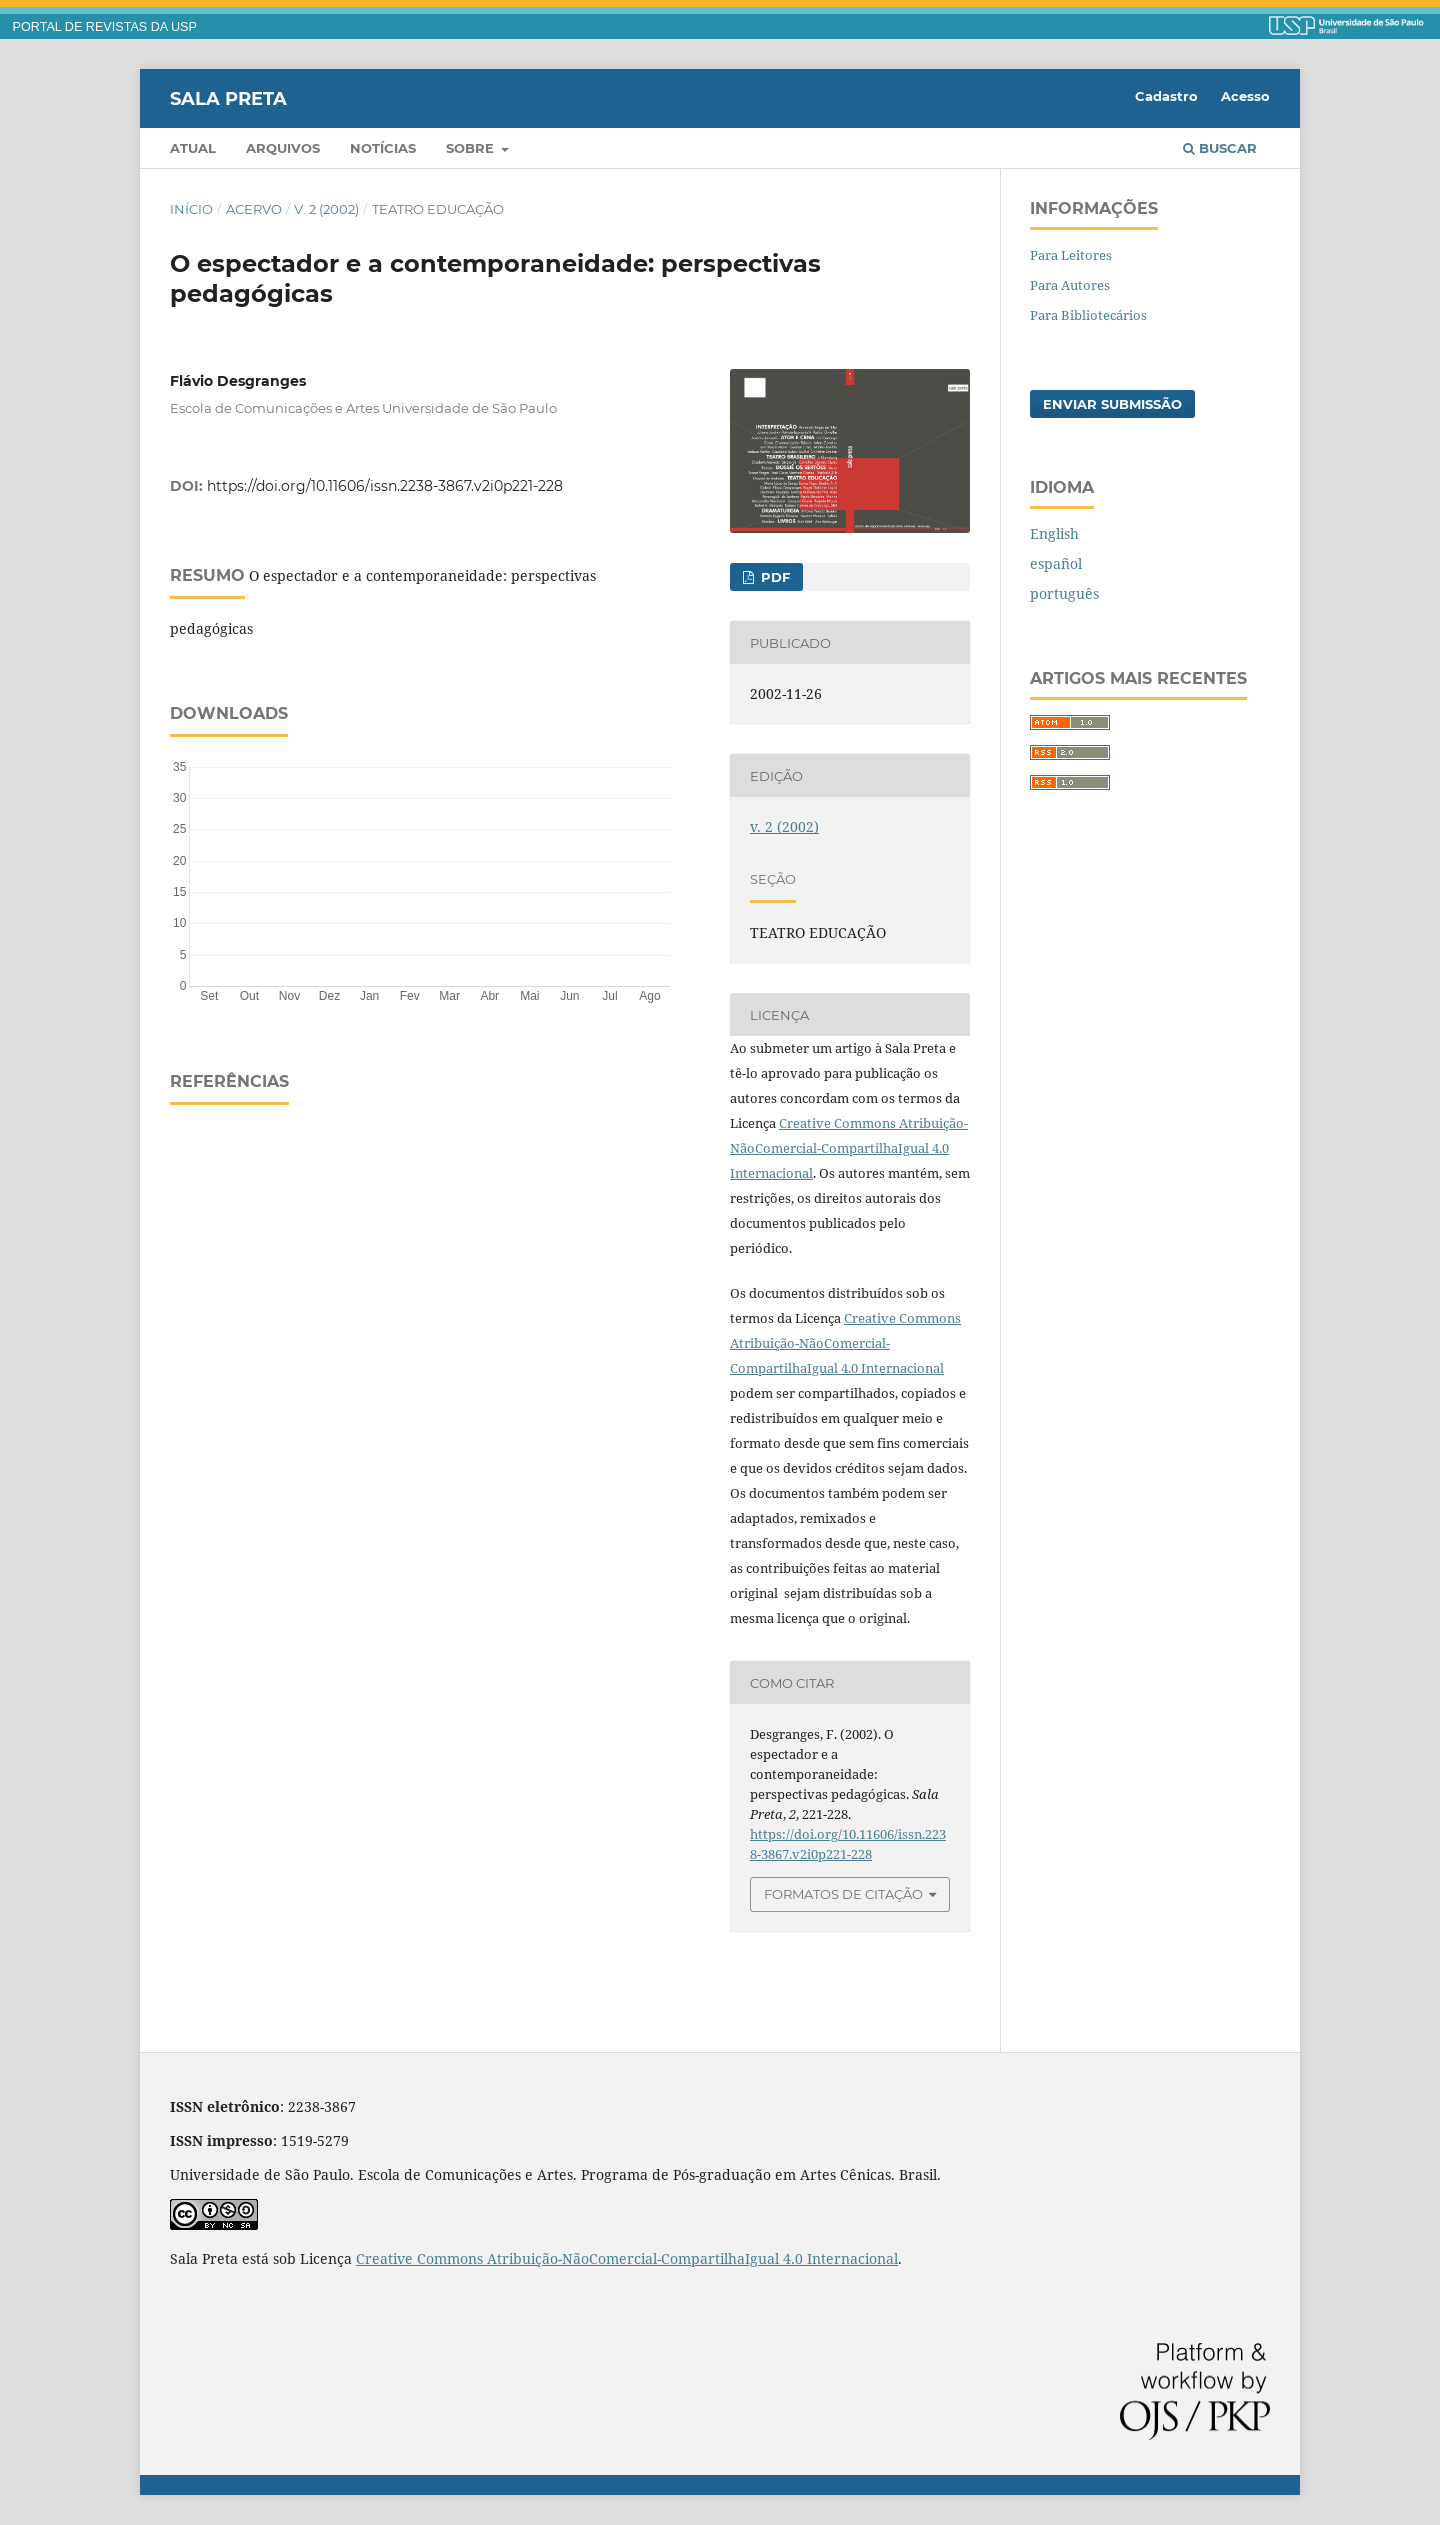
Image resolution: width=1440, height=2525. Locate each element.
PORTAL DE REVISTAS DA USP (105, 27)
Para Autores (1070, 285)
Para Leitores (1071, 255)
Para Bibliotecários (1088, 315)
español (1056, 563)
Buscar (1220, 148)
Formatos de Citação (843, 1894)
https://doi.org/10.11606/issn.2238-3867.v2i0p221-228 (385, 486)
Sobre (472, 148)
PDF (773, 577)
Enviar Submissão (1112, 404)
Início (191, 209)
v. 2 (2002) (326, 209)
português (1064, 593)
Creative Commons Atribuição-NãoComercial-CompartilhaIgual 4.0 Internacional (849, 1148)
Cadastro (1166, 96)
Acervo (254, 209)
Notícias (383, 148)
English (1054, 533)
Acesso (1245, 96)
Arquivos (283, 148)
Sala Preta (228, 98)
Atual (193, 148)
